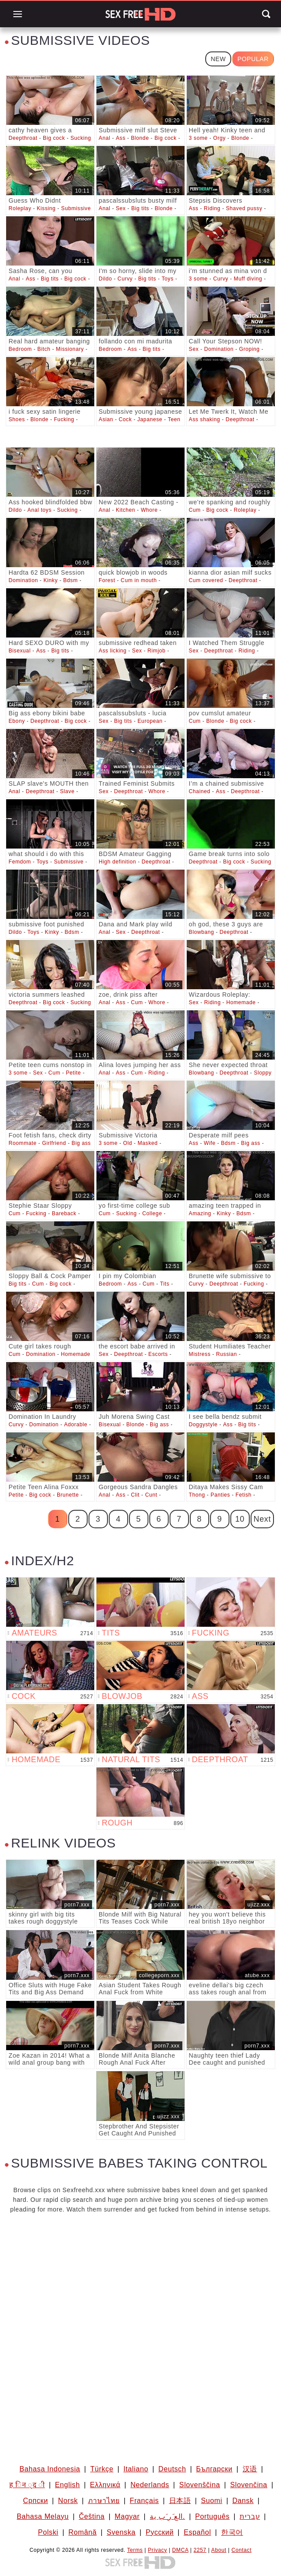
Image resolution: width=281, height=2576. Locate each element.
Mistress (200, 1354)
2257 (200, 2550)
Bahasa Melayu (43, 2516)
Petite (73, 1073)
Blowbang (201, 932)
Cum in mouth (139, 580)
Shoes (16, 419)
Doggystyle (203, 1424)
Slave (67, 791)
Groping (249, 349)
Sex (121, 208)
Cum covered (206, 580)
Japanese (150, 419)
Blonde (140, 138)
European (150, 721)
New (218, 58)
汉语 (250, 2469)
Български (214, 2469)
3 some (198, 138)
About (218, 2550)
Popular (253, 58)
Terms (135, 2550)
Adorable (75, 1424)
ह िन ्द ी (27, 2485)
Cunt (151, 1495)
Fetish (243, 1495)
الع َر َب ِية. (167, 2516)
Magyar (127, 2516)
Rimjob (157, 651)
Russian (226, 1354)
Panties (220, 1495)
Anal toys (39, 510)
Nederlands (149, 2485)
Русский (160, 2532)
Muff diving (248, 279)
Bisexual (19, 651)
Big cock (54, 138)
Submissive (76, 208)
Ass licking (112, 651)
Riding (212, 208)
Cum (195, 510)
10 (239, 1519)
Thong (197, 1495)
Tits (164, 1284)
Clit (135, 1495)
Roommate (22, 1143)
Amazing (200, 1213)
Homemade (241, 1002)
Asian (106, 419)
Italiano (135, 2469)
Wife (209, 1143)
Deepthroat (22, 138)
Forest (107, 580)
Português (212, 2516)
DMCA (180, 2550)
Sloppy (262, 1073)
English (67, 2485)
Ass (121, 138)
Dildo (105, 279)
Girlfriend (54, 1143)
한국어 (232, 2532)
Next (262, 1519)
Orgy (219, 138)
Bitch (44, 349)
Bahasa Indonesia (49, 2469)
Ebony (16, 721)
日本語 (180, 2500)
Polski (48, 2532)
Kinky (51, 580)
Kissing (46, 208)
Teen (174, 419)
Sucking (80, 138)
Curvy (125, 279)
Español (197, 2532)
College (152, 1213)
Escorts (158, 1354)
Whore (149, 510)
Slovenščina (199, 2485)
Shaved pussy (244, 208)
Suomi (211, 2500)
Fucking (64, 419)
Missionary (70, 349)
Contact (242, 2550)
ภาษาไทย (104, 2500)
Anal (104, 138)
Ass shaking (204, 419)
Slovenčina (248, 2485)
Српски (35, 2500)
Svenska (121, 2532)
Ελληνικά (105, 2485)
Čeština (91, 2516)
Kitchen (125, 510)
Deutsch (172, 2469)
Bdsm (70, 580)
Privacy (157, 2550)
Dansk (242, 2500)
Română (82, 2532)
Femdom (19, 862)
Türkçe (102, 2469)
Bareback (64, 1213)
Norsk (68, 2500)
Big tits (140, 208)
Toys (168, 279)
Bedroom (20, 349)
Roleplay (19, 208)
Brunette (68, 1495)
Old (127, 1143)
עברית (250, 2516)
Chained (200, 791)
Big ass (81, 1143)
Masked (147, 1143)
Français (144, 2500)
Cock (125, 419)
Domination (219, 349)
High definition (117, 862)
